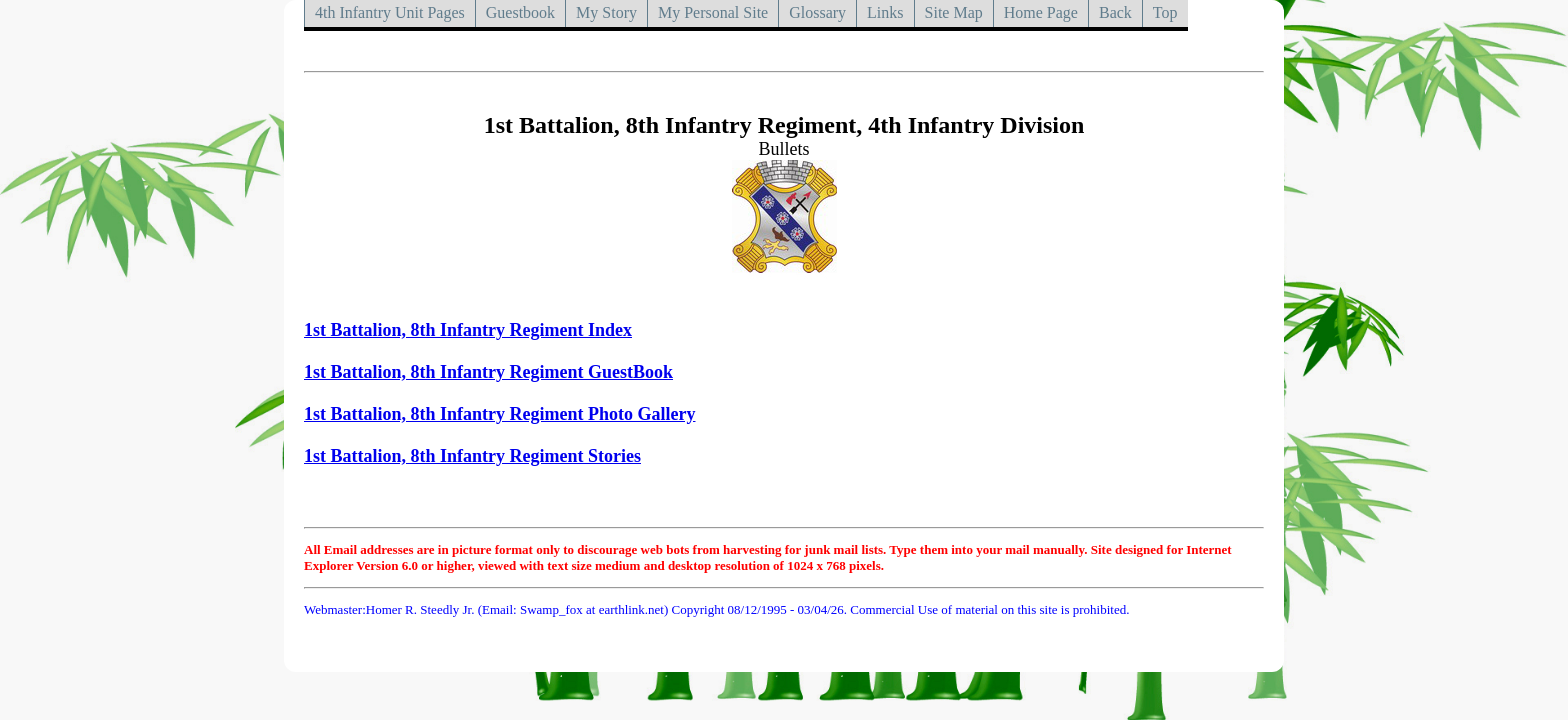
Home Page (1041, 12)
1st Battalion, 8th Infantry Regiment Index (468, 330)
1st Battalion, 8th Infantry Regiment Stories (472, 456)
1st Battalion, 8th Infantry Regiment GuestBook (488, 372)
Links (885, 12)
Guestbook (520, 12)
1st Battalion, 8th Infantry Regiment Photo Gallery (499, 414)
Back (1115, 12)
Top (1165, 12)
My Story (606, 12)
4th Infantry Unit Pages (390, 12)
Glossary (817, 12)
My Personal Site (713, 12)
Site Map (954, 12)
